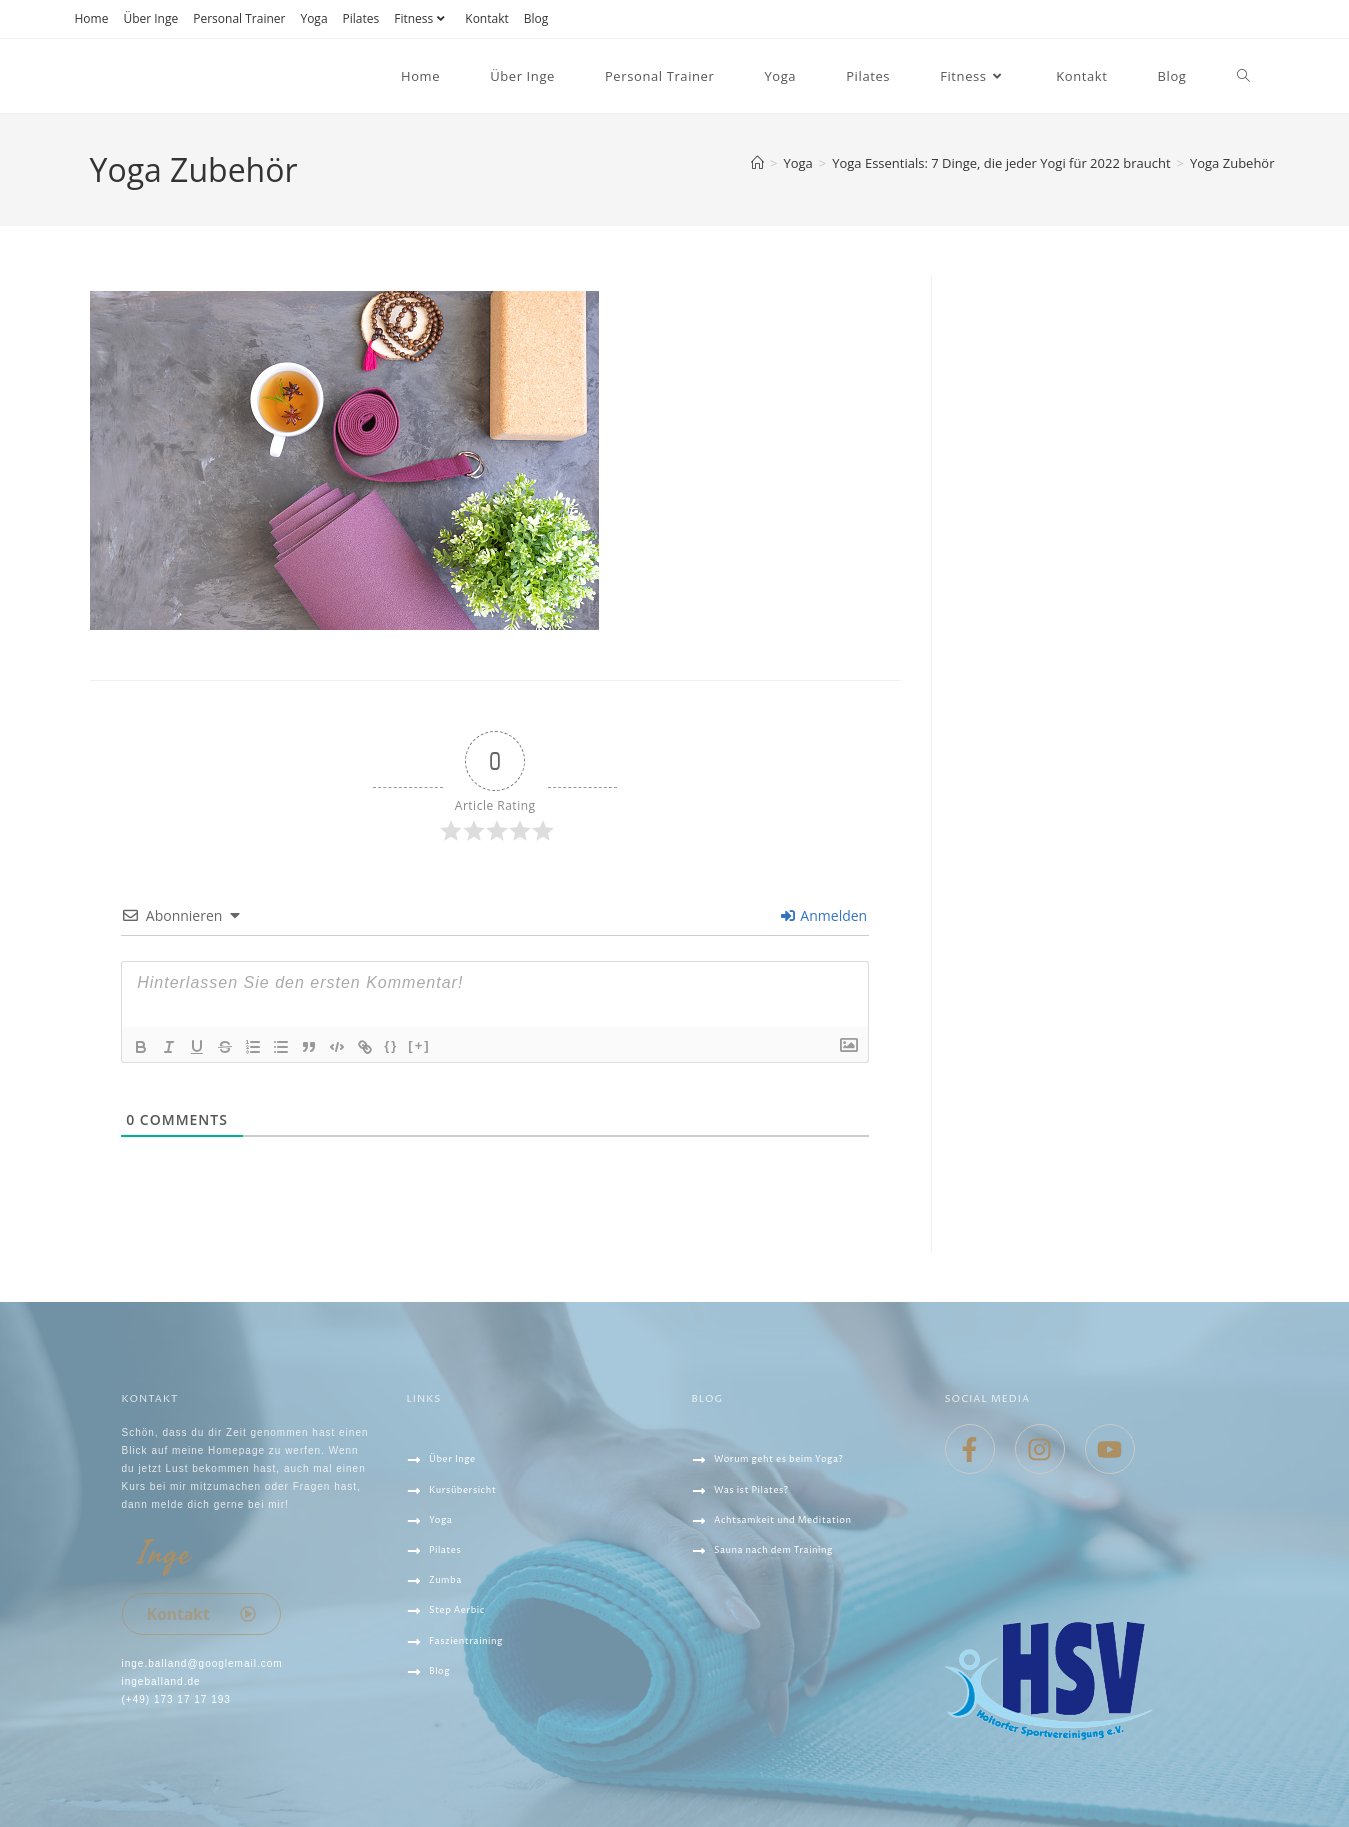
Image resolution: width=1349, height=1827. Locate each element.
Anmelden (824, 915)
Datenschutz (450, 1745)
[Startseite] (757, 163)
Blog (536, 18)
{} (391, 1045)
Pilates (361, 18)
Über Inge (150, 18)
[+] (419, 1045)
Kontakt (486, 18)
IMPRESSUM (442, 1775)
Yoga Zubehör (1232, 163)
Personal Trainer (239, 18)
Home (92, 18)
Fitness (422, 18)
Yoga (313, 18)
